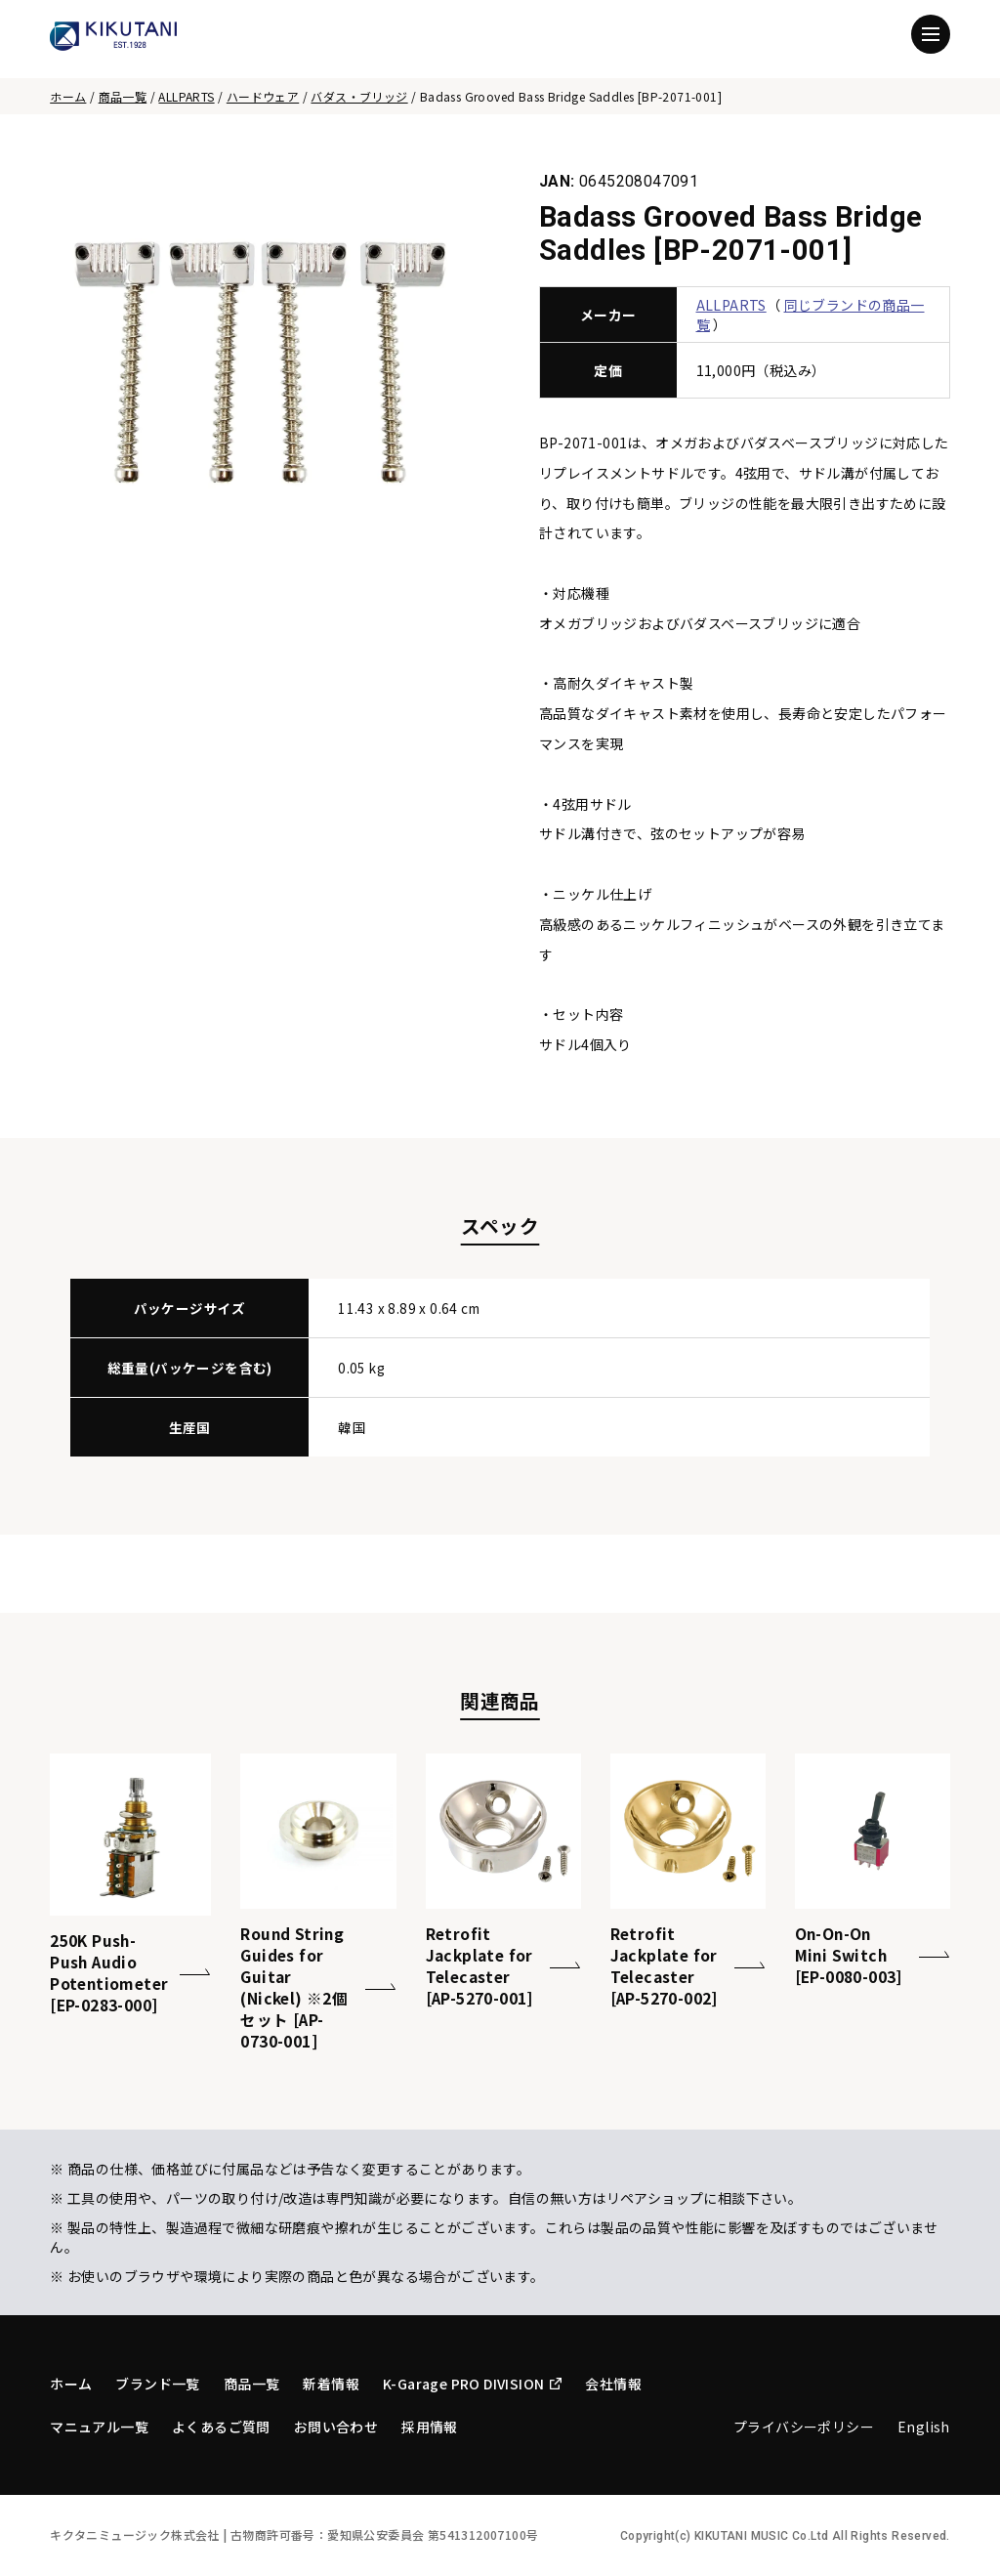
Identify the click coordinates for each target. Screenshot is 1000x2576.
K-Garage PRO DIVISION (472, 2383)
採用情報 (429, 2426)
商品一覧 (123, 96)
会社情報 (613, 2383)
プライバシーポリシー (803, 2426)
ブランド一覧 (157, 2383)
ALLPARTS (186, 96)
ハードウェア (263, 96)
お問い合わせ (336, 2426)
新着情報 (331, 2383)
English (923, 2426)
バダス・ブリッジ (359, 96)
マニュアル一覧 (99, 2426)
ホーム (68, 96)
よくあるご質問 (221, 2426)
